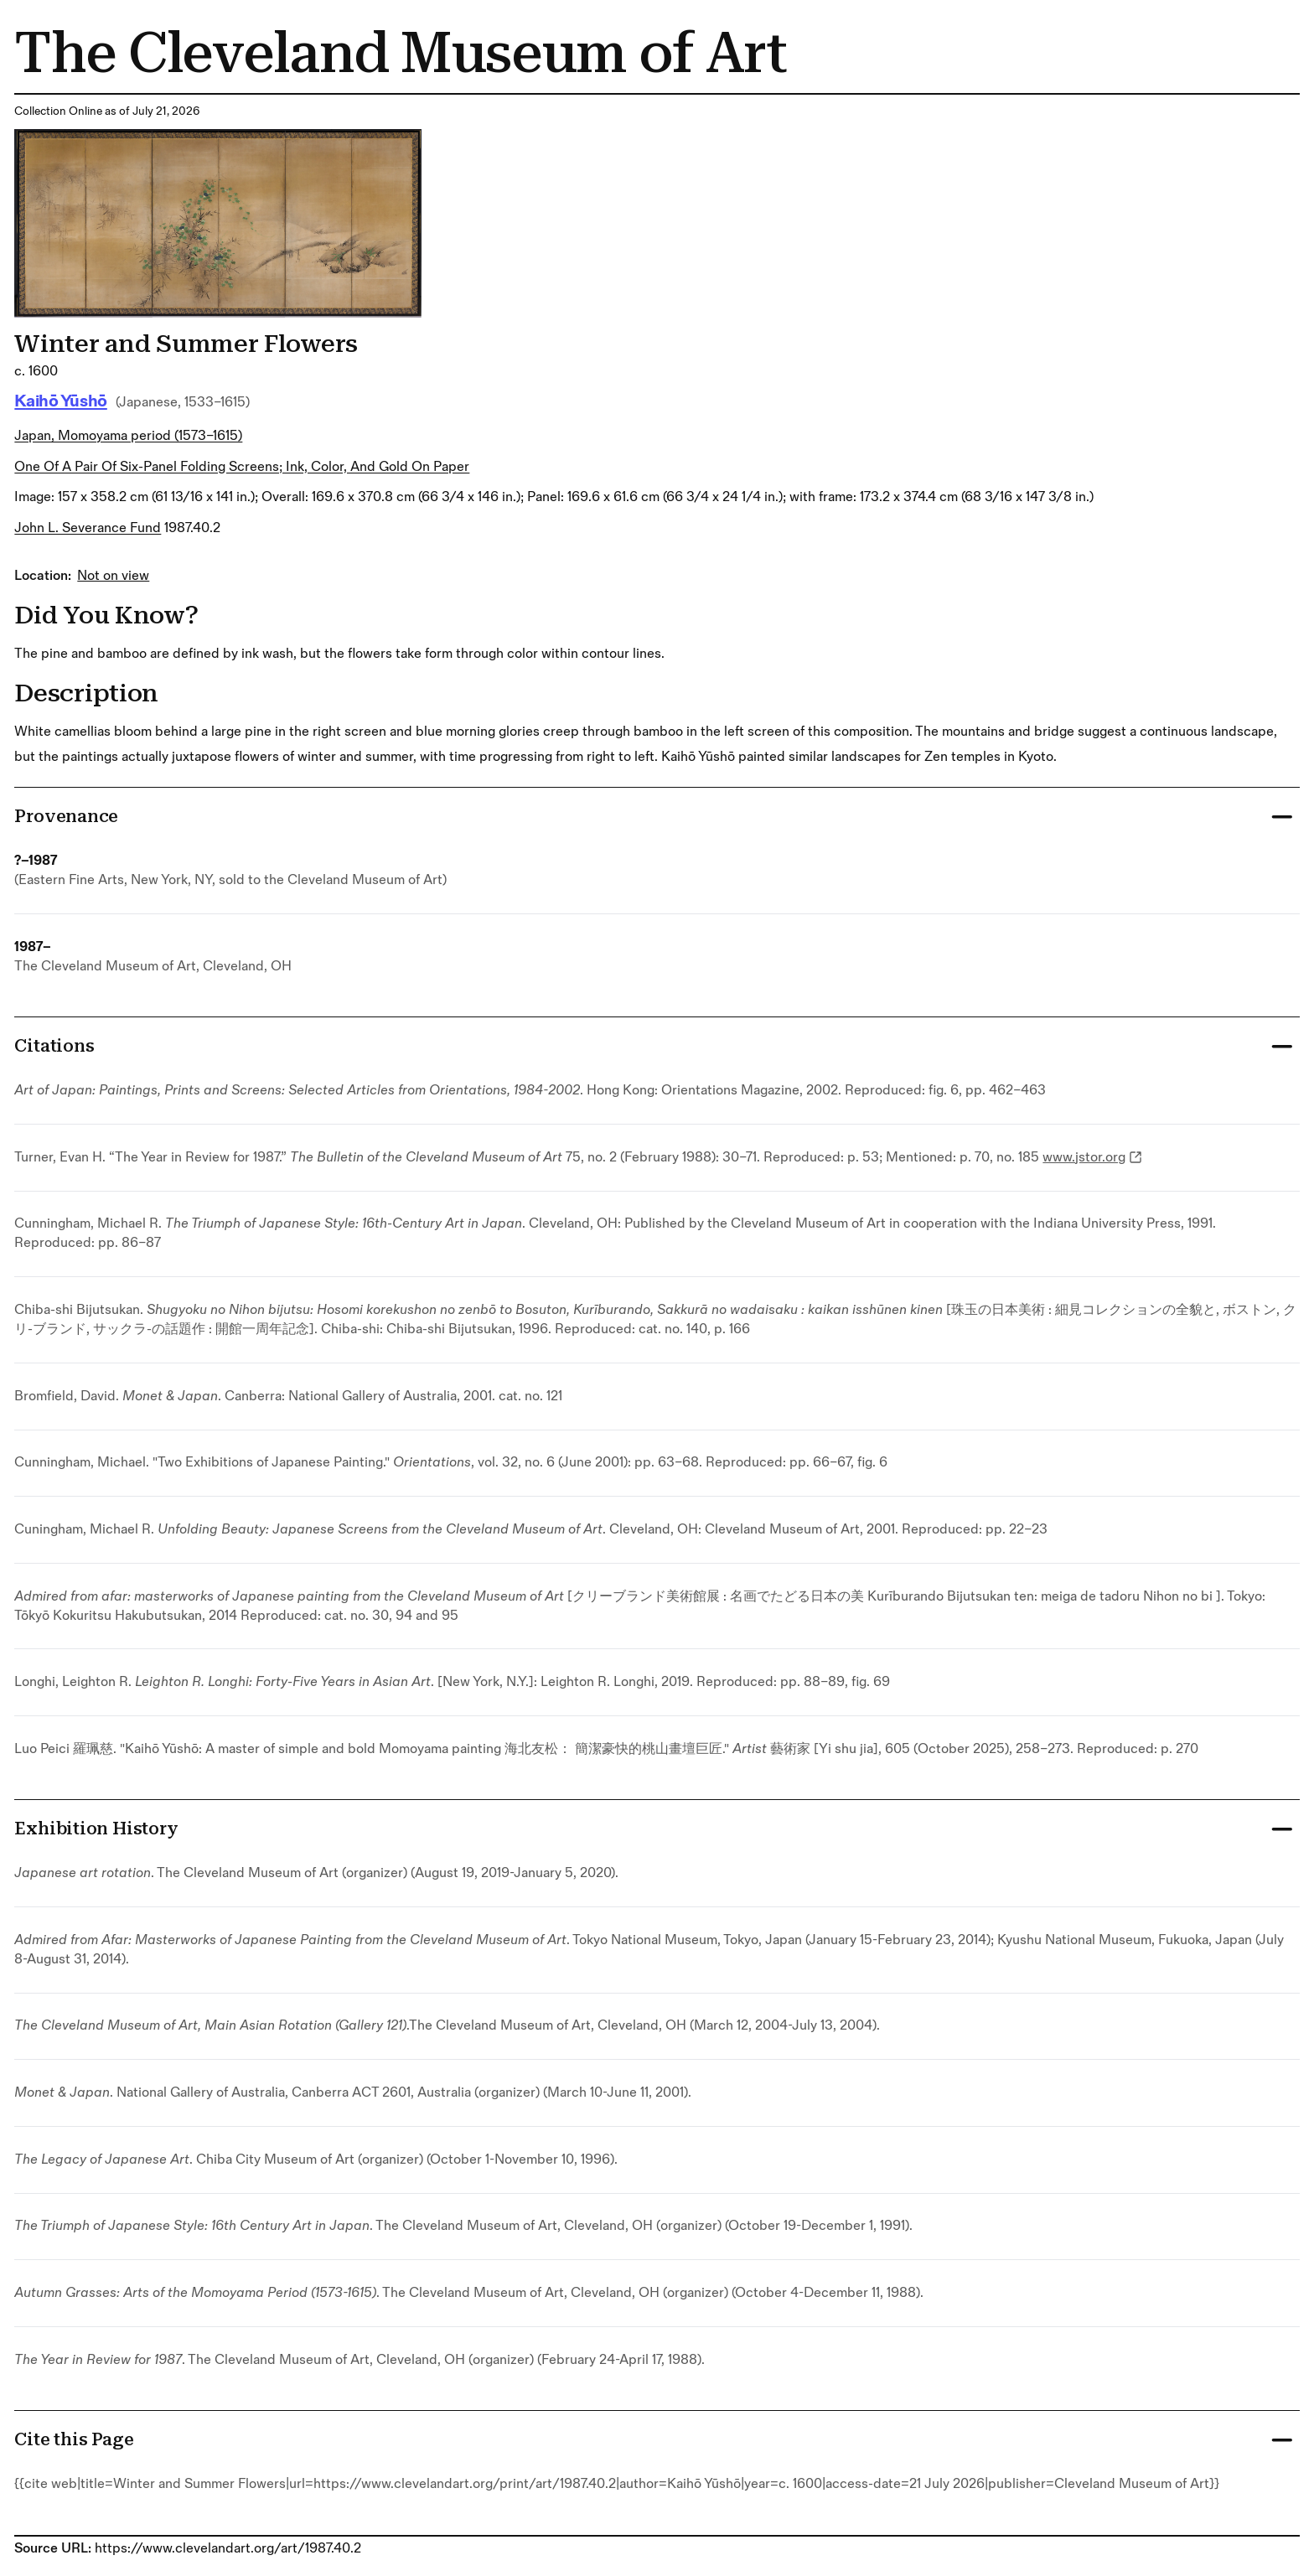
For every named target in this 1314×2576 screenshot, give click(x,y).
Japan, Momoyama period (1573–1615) (128, 435)
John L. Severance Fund (87, 528)
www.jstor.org (1091, 1157)
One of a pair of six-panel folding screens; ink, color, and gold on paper (241, 466)
